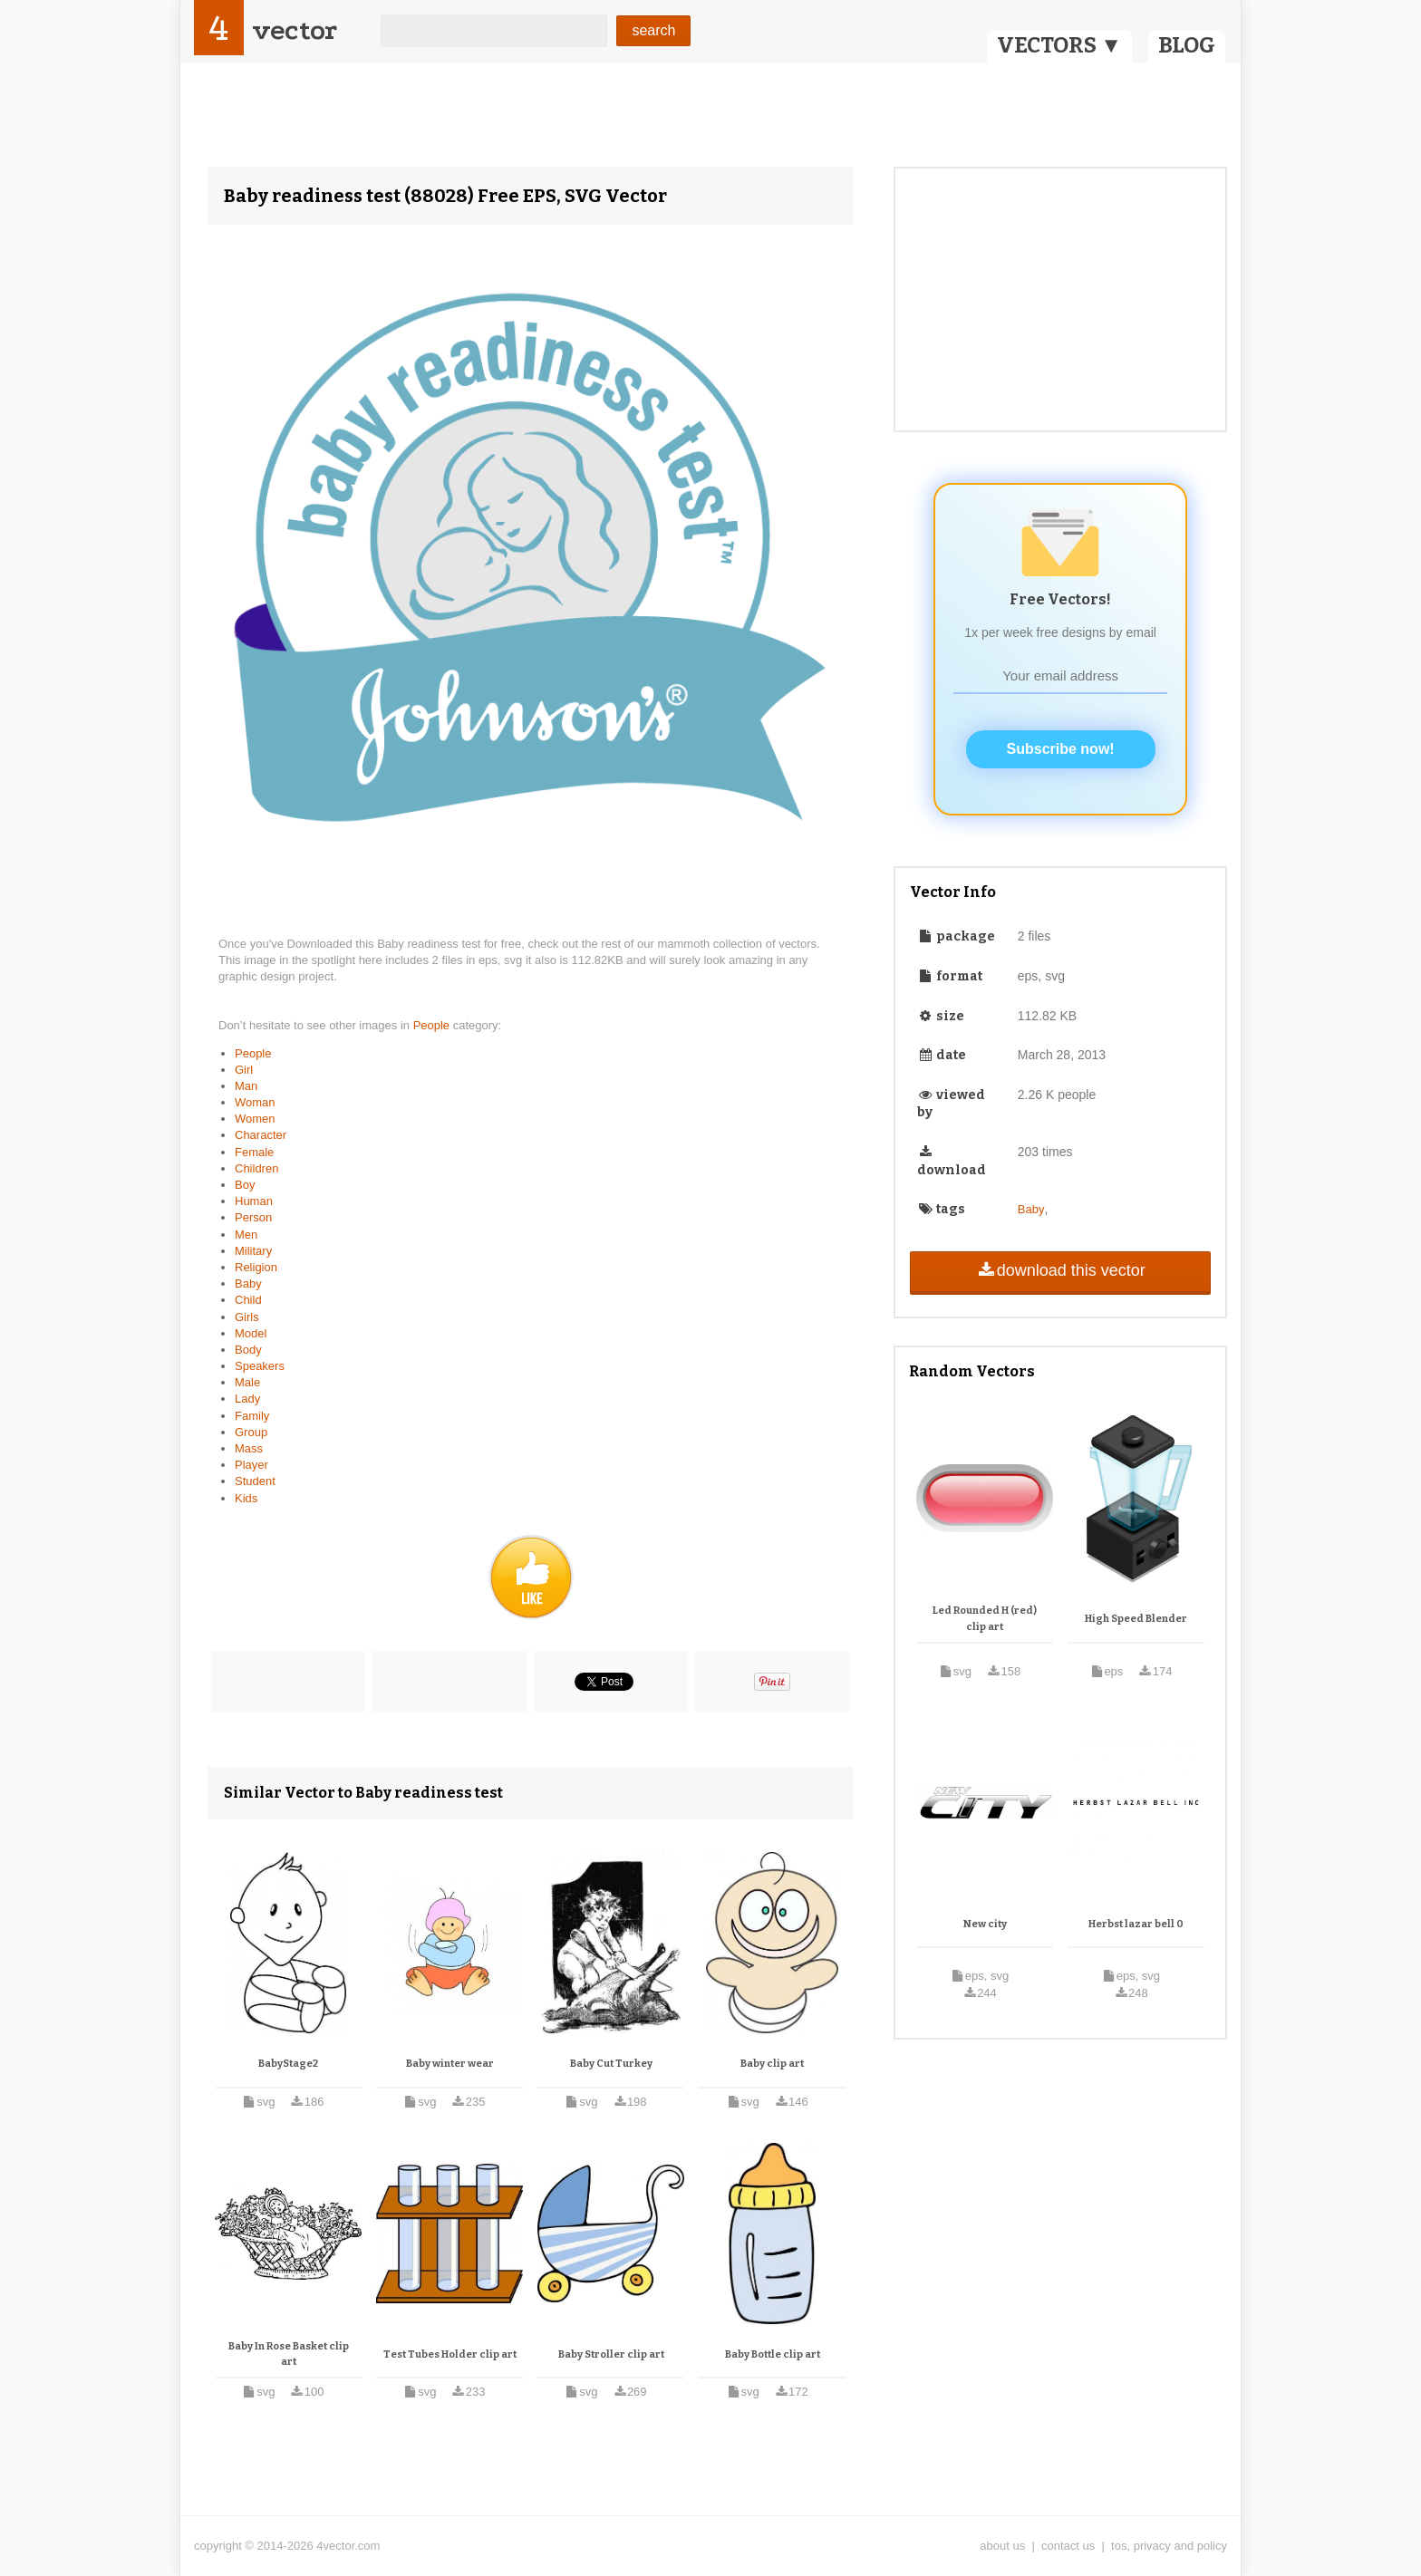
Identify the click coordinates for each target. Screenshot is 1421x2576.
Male (247, 1382)
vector (294, 30)
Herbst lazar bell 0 (1136, 1924)
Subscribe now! (1061, 749)
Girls (247, 1317)
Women (255, 1118)
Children (256, 1168)
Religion (256, 1267)
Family (252, 1416)
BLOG (1186, 45)
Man (246, 1086)
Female (254, 1152)
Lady (247, 1398)
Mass (249, 1448)
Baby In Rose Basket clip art (288, 2354)
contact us (1068, 2545)
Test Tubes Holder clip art (450, 2354)
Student (255, 1481)
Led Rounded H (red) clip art (985, 1619)
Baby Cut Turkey (611, 2063)
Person (253, 1217)
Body (248, 1349)
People (433, 1025)
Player (251, 1464)
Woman (255, 1102)
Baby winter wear (450, 2063)
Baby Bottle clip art (772, 2354)
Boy (245, 1185)
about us (1002, 2545)
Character (260, 1135)
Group (251, 1432)
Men (246, 1234)
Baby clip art (772, 2063)
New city (985, 1924)
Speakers (260, 1366)
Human (254, 1201)
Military (253, 1251)
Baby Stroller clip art (611, 2354)
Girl (244, 1069)
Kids (246, 1498)
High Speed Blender (1136, 1619)
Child (248, 1300)
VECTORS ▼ (1059, 45)
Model (250, 1333)
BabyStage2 (288, 2063)
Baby (248, 1283)
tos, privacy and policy (1169, 2545)
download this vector (1060, 1270)
